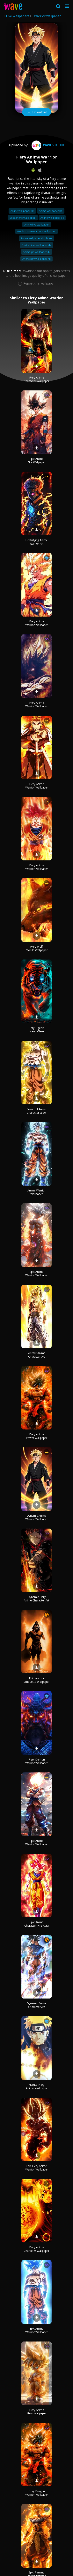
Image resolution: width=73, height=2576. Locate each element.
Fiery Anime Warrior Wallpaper (36, 623)
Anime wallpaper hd (50, 211)
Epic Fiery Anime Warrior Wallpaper (36, 2167)
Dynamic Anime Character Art (37, 2005)
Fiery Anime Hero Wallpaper (36, 2411)
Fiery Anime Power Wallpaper (36, 1436)
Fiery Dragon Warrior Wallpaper (36, 2492)
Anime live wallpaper (36, 224)
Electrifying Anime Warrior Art (36, 541)
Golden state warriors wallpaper (36, 231)
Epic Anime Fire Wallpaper (37, 460)
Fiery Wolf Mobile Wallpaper (36, 948)
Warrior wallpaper (47, 16)
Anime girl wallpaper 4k (36, 252)
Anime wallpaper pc (52, 217)
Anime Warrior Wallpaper (36, 1192)
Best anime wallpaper (23, 217)
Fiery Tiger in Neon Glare (36, 1029)
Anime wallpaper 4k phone (36, 238)
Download (36, 112)
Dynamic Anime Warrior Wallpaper (36, 1517)
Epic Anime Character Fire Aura (36, 1923)
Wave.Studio (47, 145)
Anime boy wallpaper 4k (36, 258)
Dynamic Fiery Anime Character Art (36, 1598)
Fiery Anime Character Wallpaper (36, 379)
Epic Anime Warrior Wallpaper (36, 1273)
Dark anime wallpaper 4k (36, 245)
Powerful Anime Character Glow (36, 1110)
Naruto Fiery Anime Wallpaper (36, 2086)
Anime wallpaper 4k (22, 211)
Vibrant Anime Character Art (36, 1354)
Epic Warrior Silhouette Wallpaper (36, 1680)
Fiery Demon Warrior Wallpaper (36, 1761)
